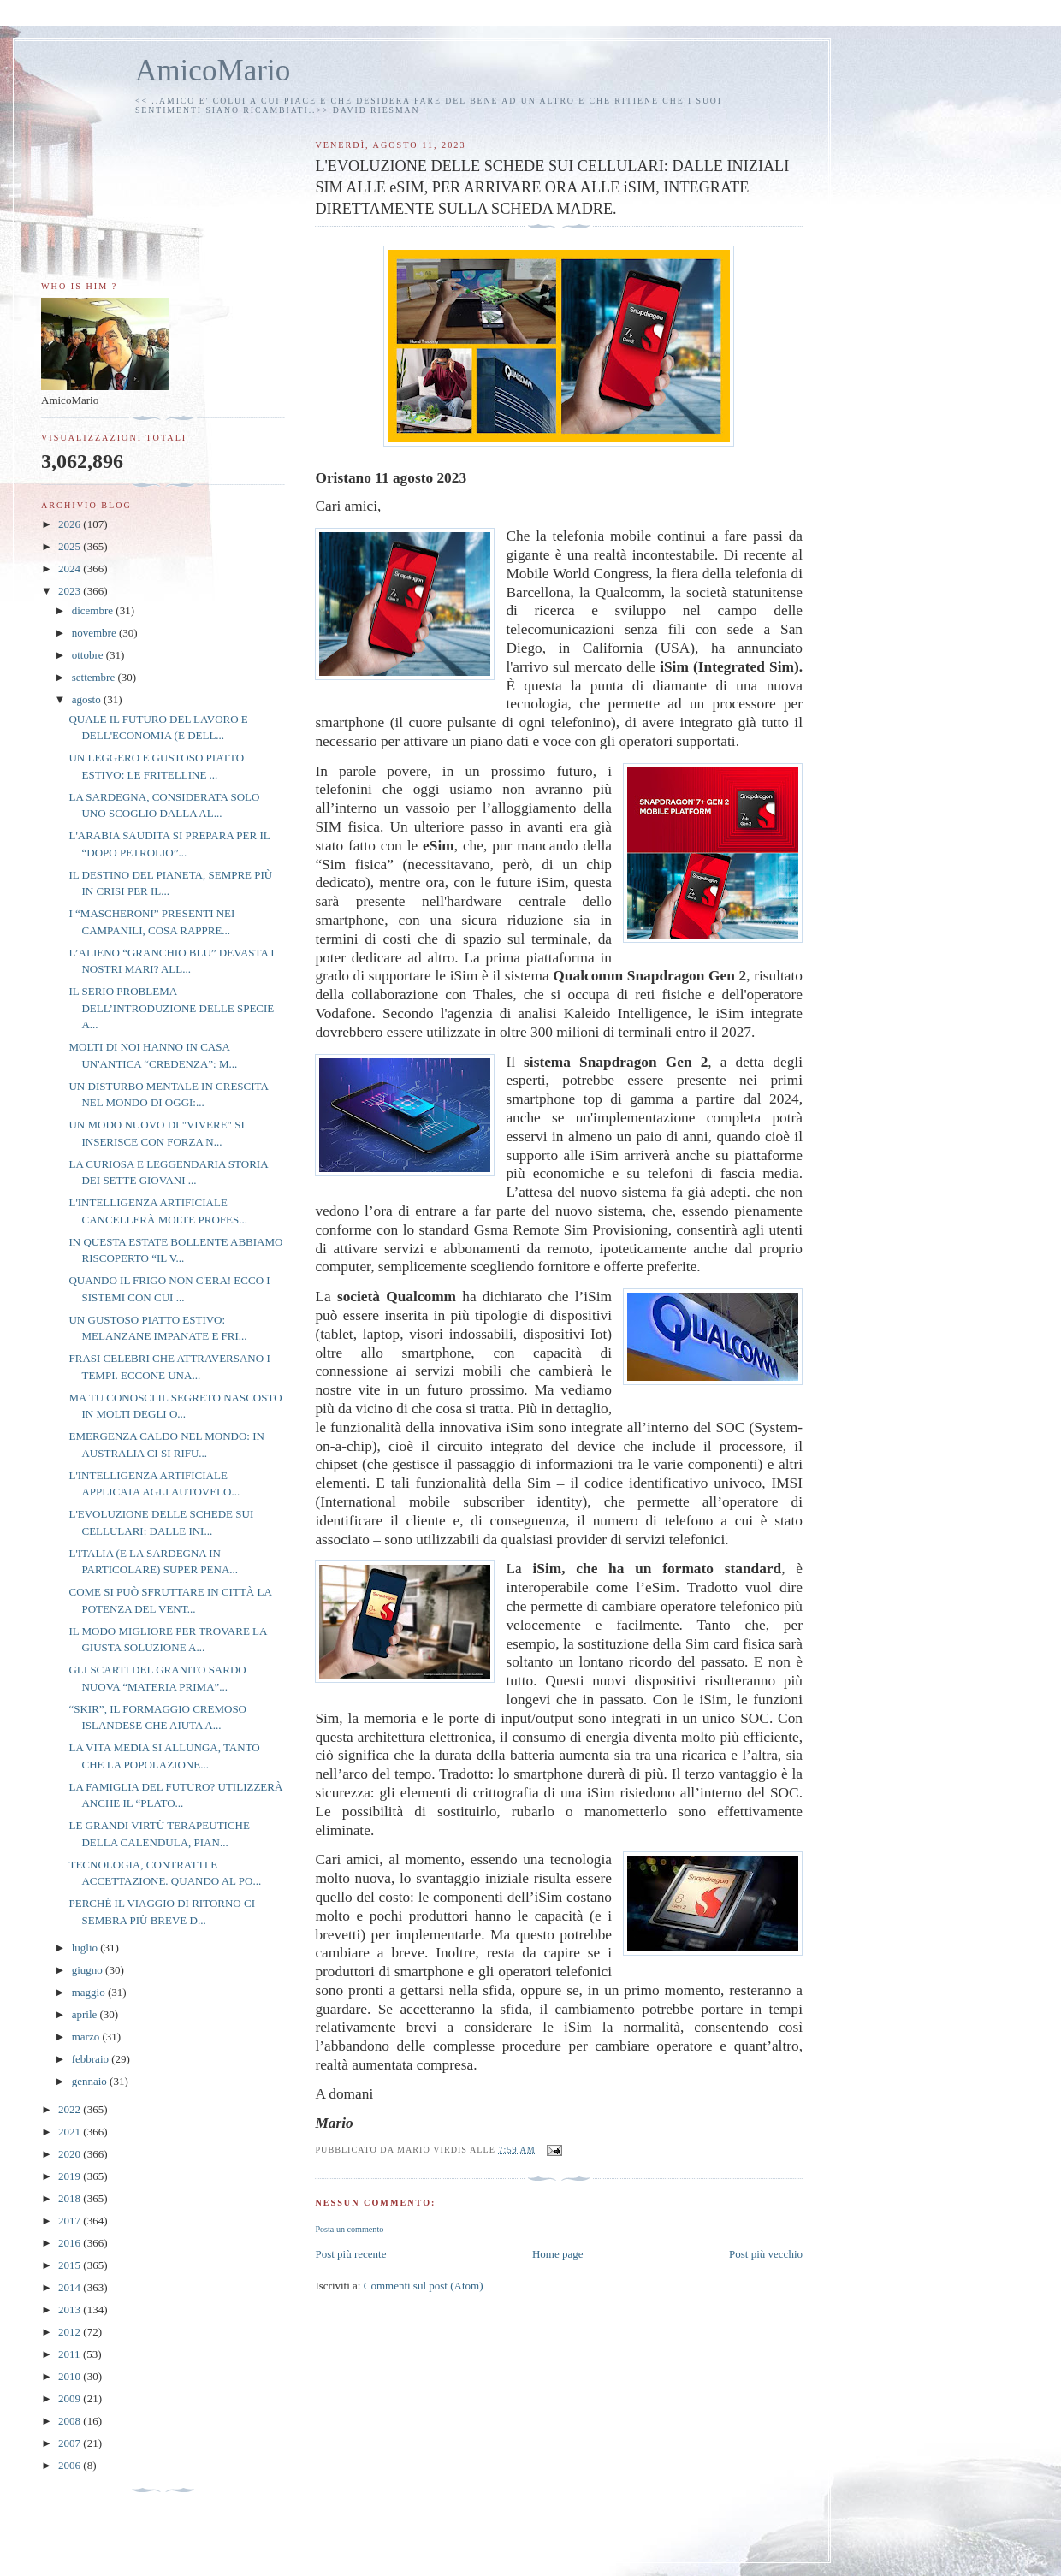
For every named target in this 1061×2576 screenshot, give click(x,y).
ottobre (89, 654)
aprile (86, 2014)
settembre (95, 677)
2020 (70, 2153)
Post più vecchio (766, 2253)
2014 (70, 2287)
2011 (70, 2354)
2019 (70, 2176)
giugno (88, 1969)
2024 (70, 568)
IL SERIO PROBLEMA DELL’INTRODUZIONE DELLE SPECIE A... (171, 1008)
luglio (86, 1947)
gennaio (91, 2081)
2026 (70, 524)
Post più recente (350, 2253)
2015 (70, 2265)
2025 (70, 546)
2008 (70, 2420)
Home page (558, 2253)
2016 (70, 2242)
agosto (88, 699)
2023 (70, 590)
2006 (70, 2465)
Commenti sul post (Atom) (423, 2285)
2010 (70, 2376)
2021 (70, 2131)
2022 (70, 2109)
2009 (70, 2398)
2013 (70, 2309)
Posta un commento (349, 2229)
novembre (95, 632)
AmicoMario (212, 70)
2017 (70, 2220)
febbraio (92, 2058)
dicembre (94, 610)
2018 (70, 2198)
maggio (90, 1992)
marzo (87, 2036)
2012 (70, 2331)
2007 (70, 2443)
